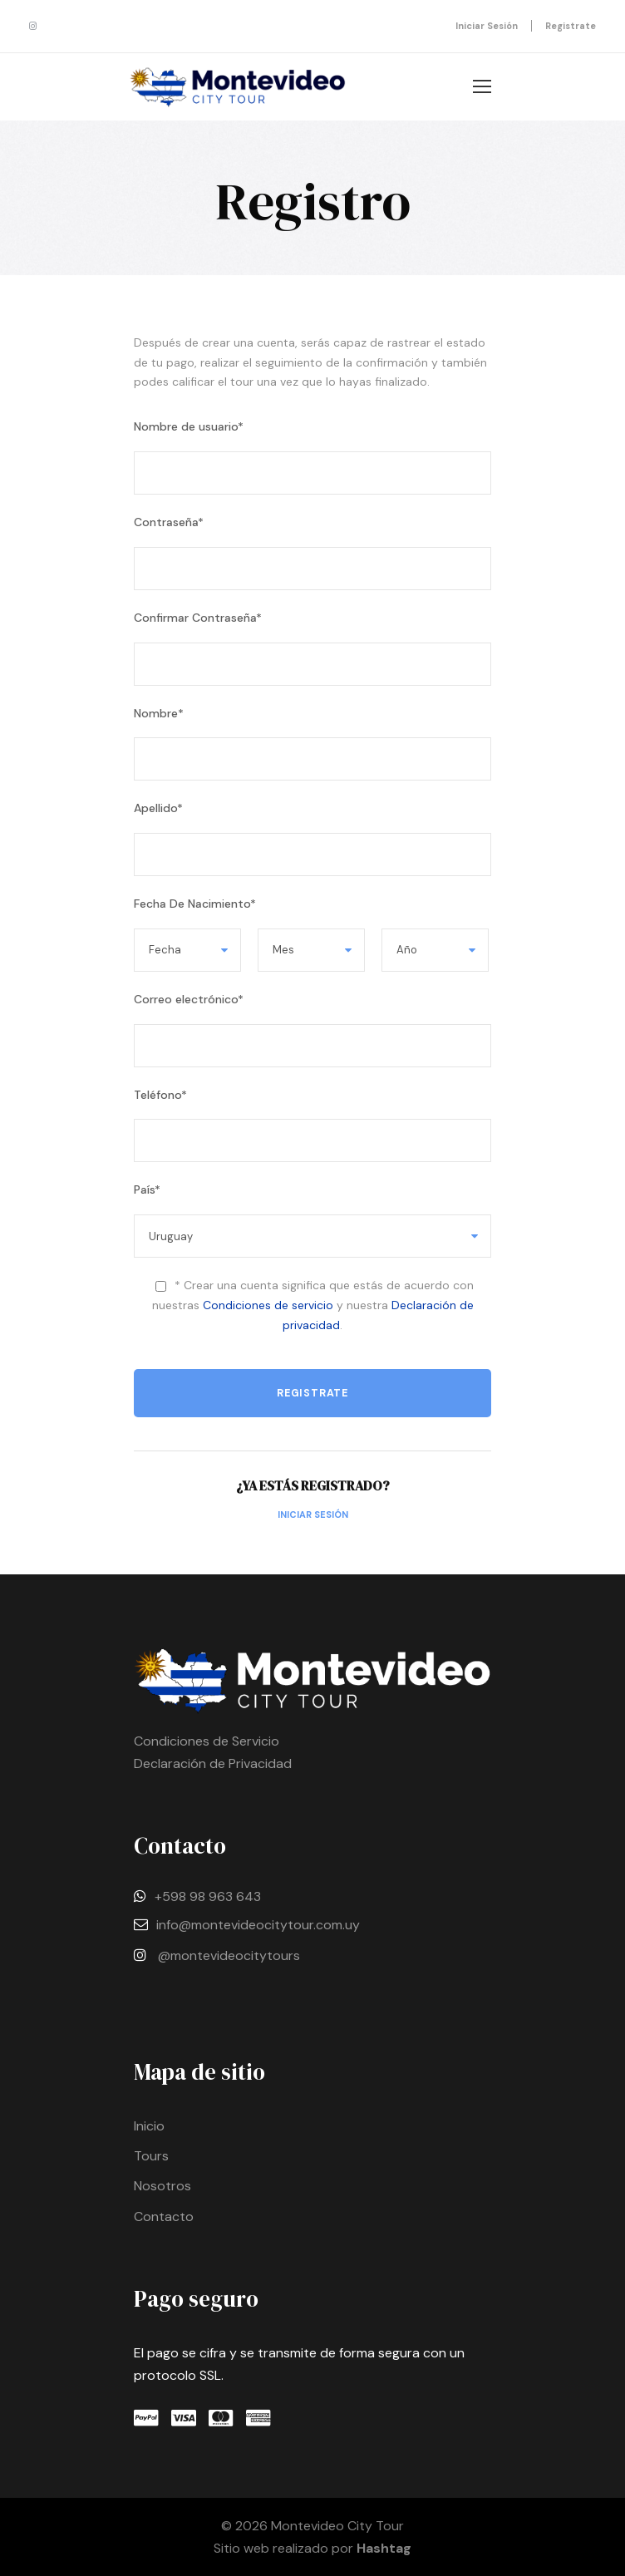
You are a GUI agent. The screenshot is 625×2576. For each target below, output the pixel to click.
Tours (151, 2156)
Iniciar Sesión (313, 1514)
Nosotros (162, 2185)
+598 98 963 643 (208, 1896)
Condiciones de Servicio (206, 1741)
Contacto (164, 2216)
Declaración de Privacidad (213, 1763)
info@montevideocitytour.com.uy (258, 1924)
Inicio (149, 2126)
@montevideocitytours (229, 1955)
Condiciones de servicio (268, 1305)
